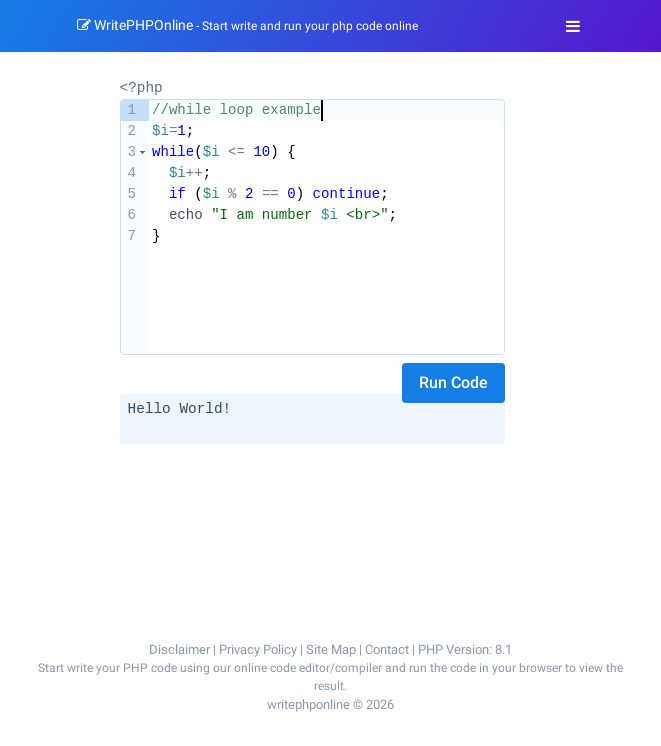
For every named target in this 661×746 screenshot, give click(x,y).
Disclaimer (179, 648)
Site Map (331, 648)
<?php (141, 86)
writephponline (308, 704)
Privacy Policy (258, 648)
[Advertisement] (312, 496)
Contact (387, 648)
